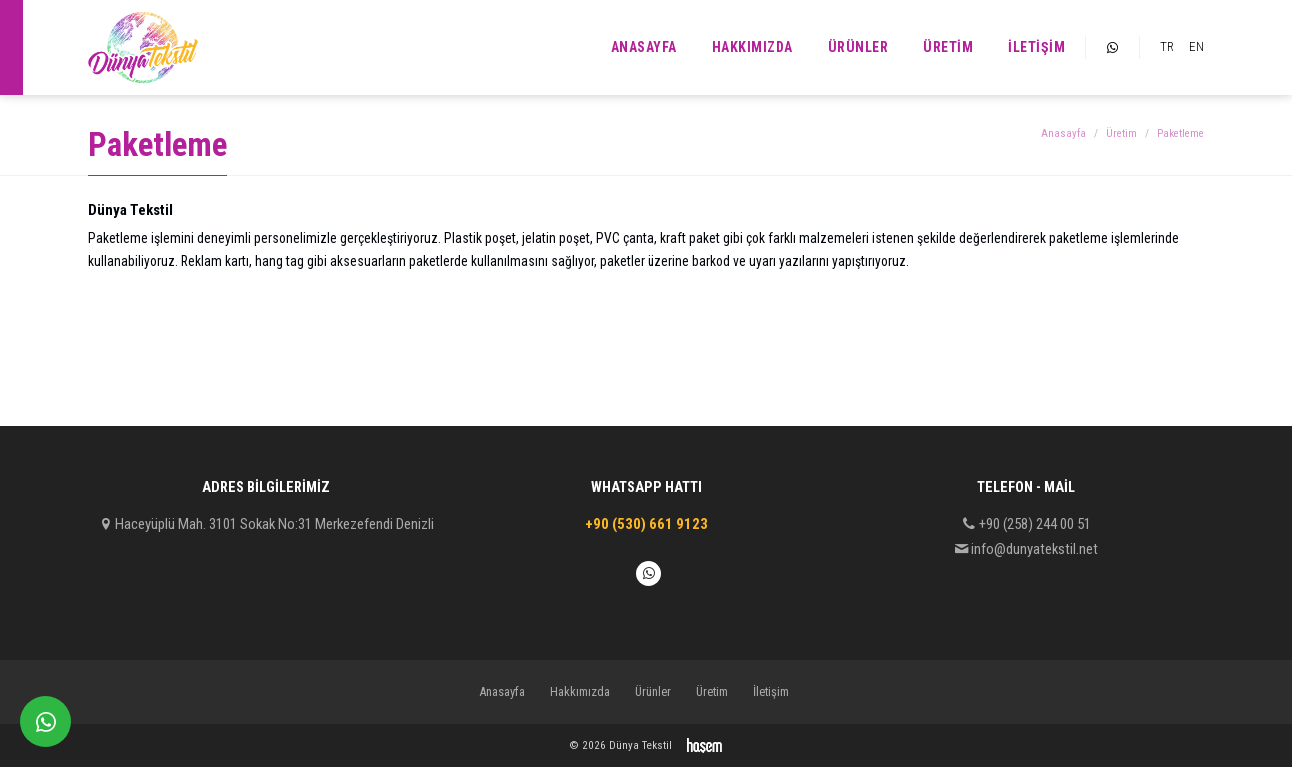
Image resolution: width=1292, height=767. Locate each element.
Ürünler (858, 47)
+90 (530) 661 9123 (646, 524)
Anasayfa (644, 47)
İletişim (1036, 47)
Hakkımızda (752, 47)
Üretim (948, 47)
